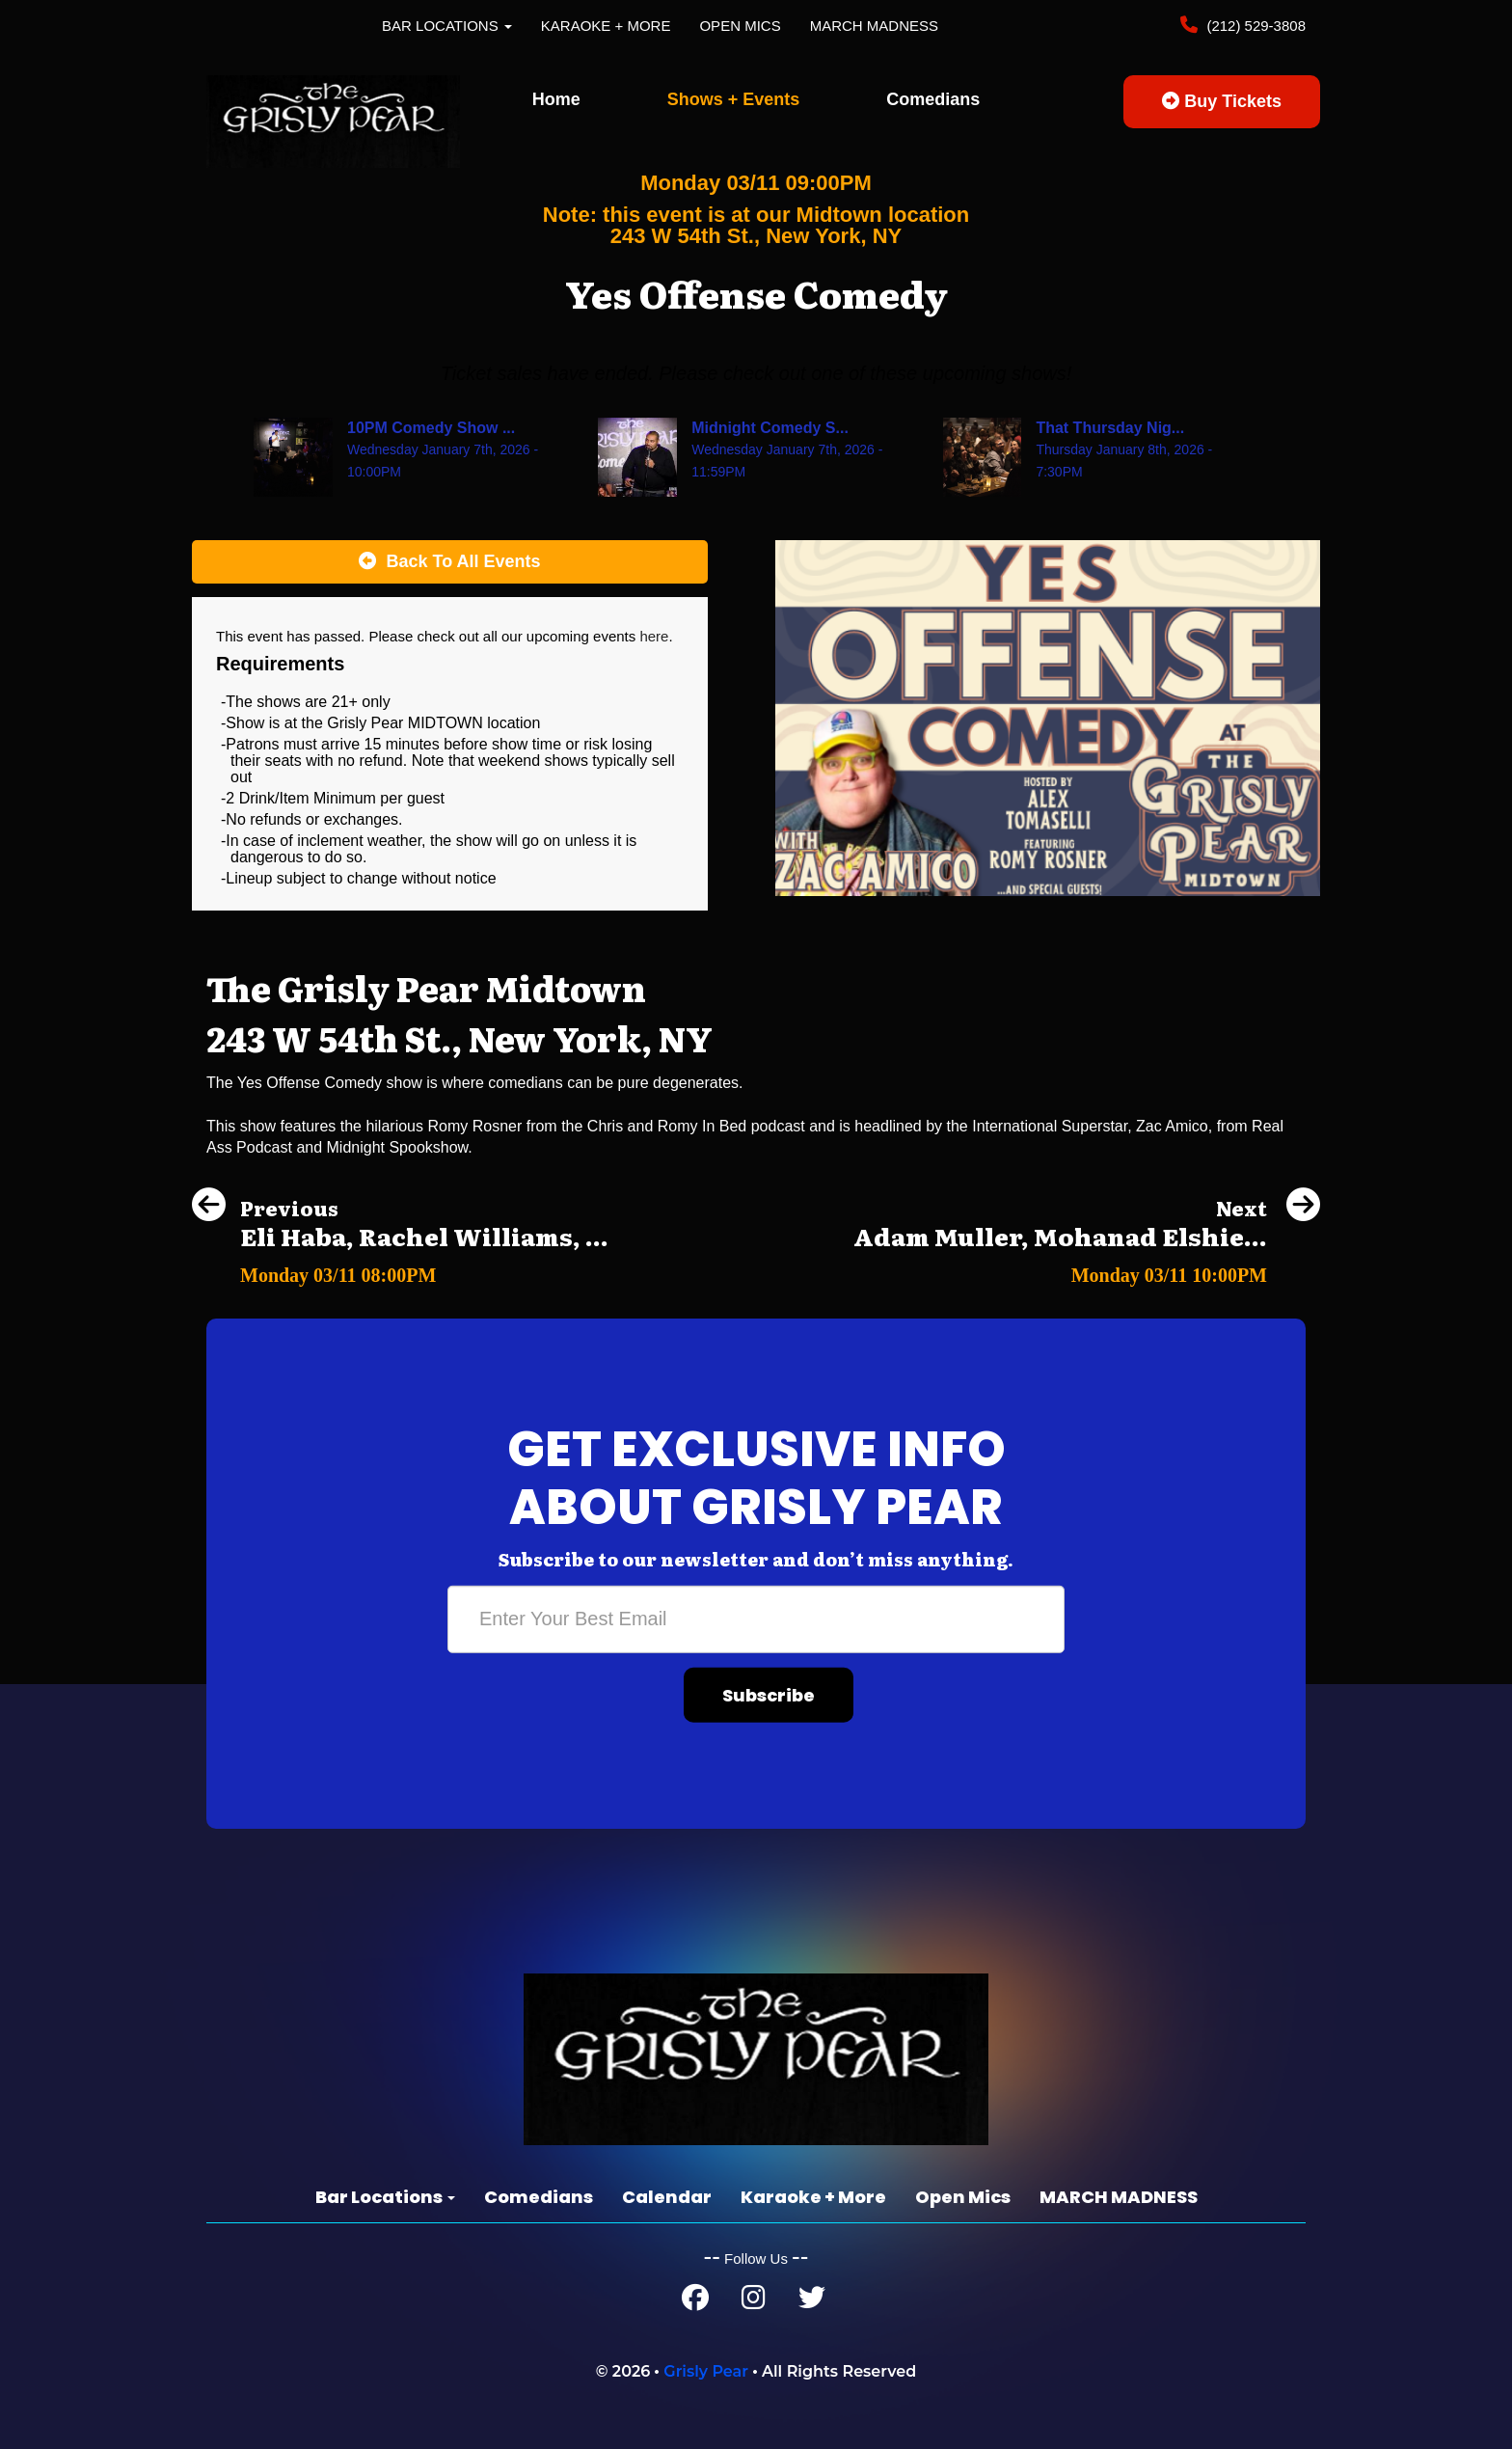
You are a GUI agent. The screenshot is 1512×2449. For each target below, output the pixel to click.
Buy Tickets (1222, 101)
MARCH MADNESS (874, 25)
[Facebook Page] (695, 2302)
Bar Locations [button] (447, 25)
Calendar (667, 2197)
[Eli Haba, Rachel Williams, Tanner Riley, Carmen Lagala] (400, 1270)
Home (556, 99)
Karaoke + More (606, 25)
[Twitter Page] (811, 2302)
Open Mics (739, 25)
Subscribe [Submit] (768, 1694)
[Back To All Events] (450, 562)
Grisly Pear (705, 2371)
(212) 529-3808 (1254, 25)
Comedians (933, 99)
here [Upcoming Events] (653, 636)
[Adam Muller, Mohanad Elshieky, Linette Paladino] (1086, 1270)
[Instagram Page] (754, 2302)
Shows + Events (733, 99)
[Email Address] (756, 1618)
